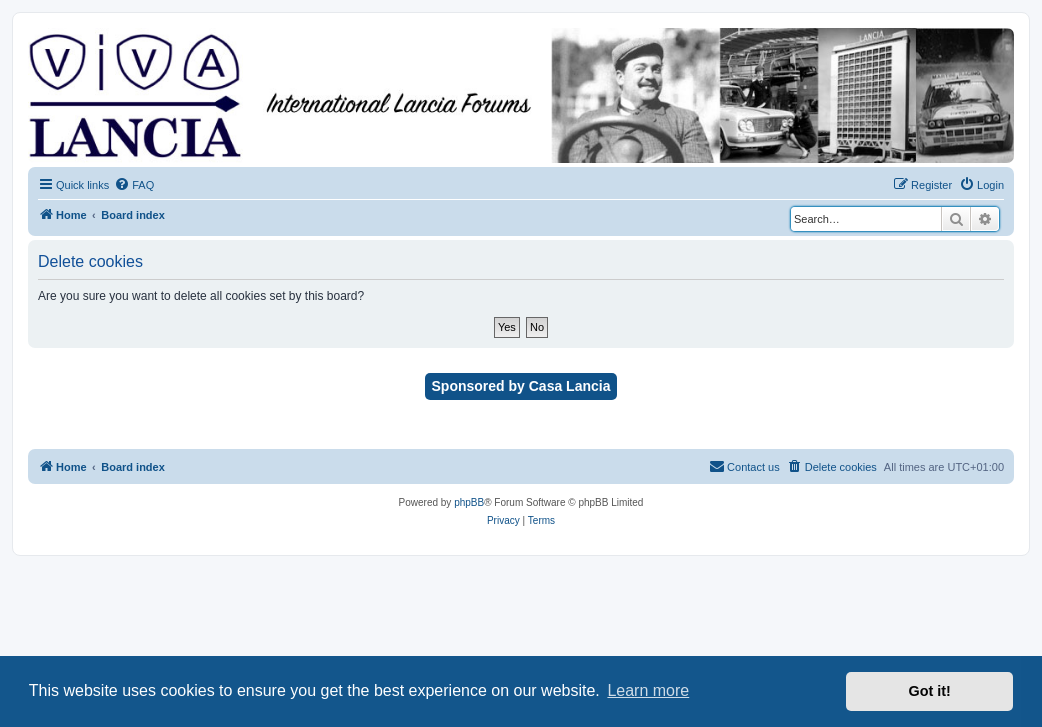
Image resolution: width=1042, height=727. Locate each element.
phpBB (469, 502)
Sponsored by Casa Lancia (521, 386)
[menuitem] (134, 185)
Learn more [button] (648, 690)
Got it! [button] (930, 691)
